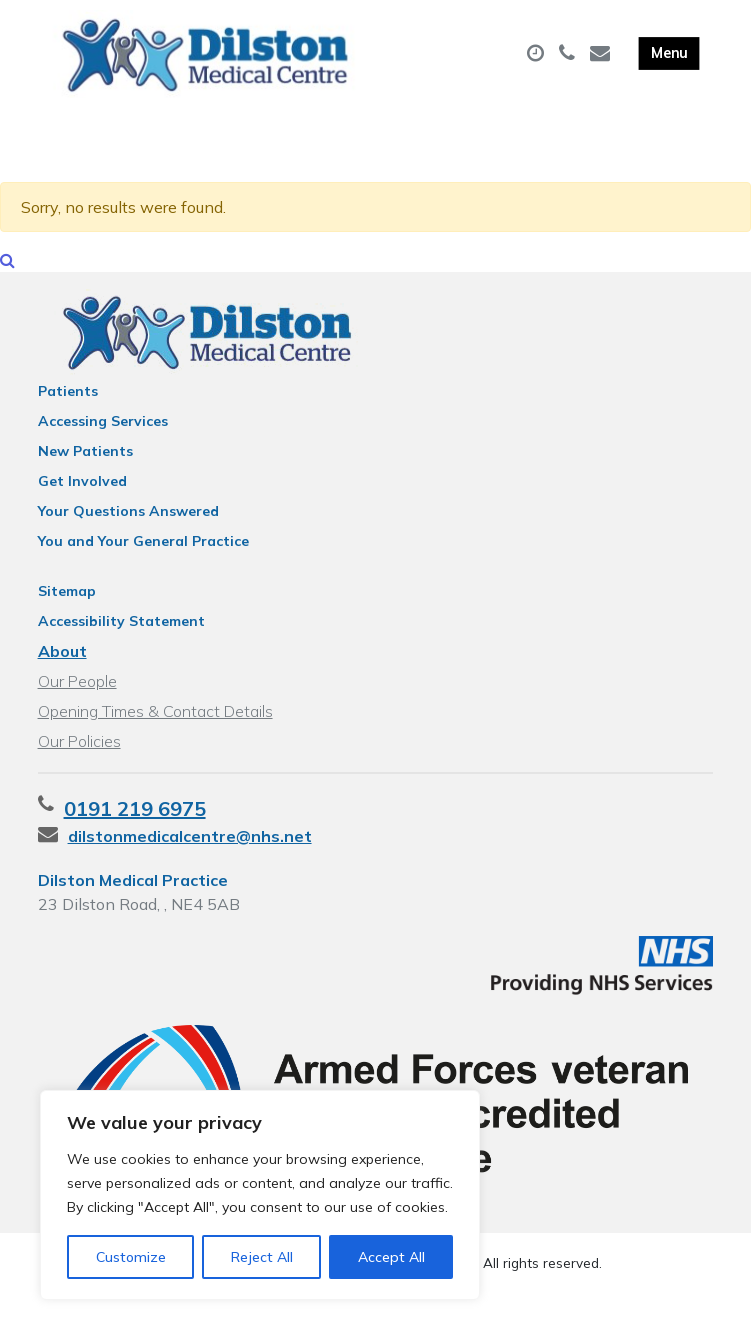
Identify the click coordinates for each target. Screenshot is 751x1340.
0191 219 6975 (135, 834)
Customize (131, 1257)
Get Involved (82, 507)
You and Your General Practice (143, 567)
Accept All (391, 1257)
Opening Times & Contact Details (155, 737)
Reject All (262, 1257)
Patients (68, 417)
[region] (260, 1195)
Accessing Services (103, 447)
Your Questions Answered (128, 537)
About (62, 677)
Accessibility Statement (121, 647)
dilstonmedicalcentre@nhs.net (190, 862)
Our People (77, 707)
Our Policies (79, 767)
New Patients (85, 477)
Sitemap (67, 617)
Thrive (445, 1308)
